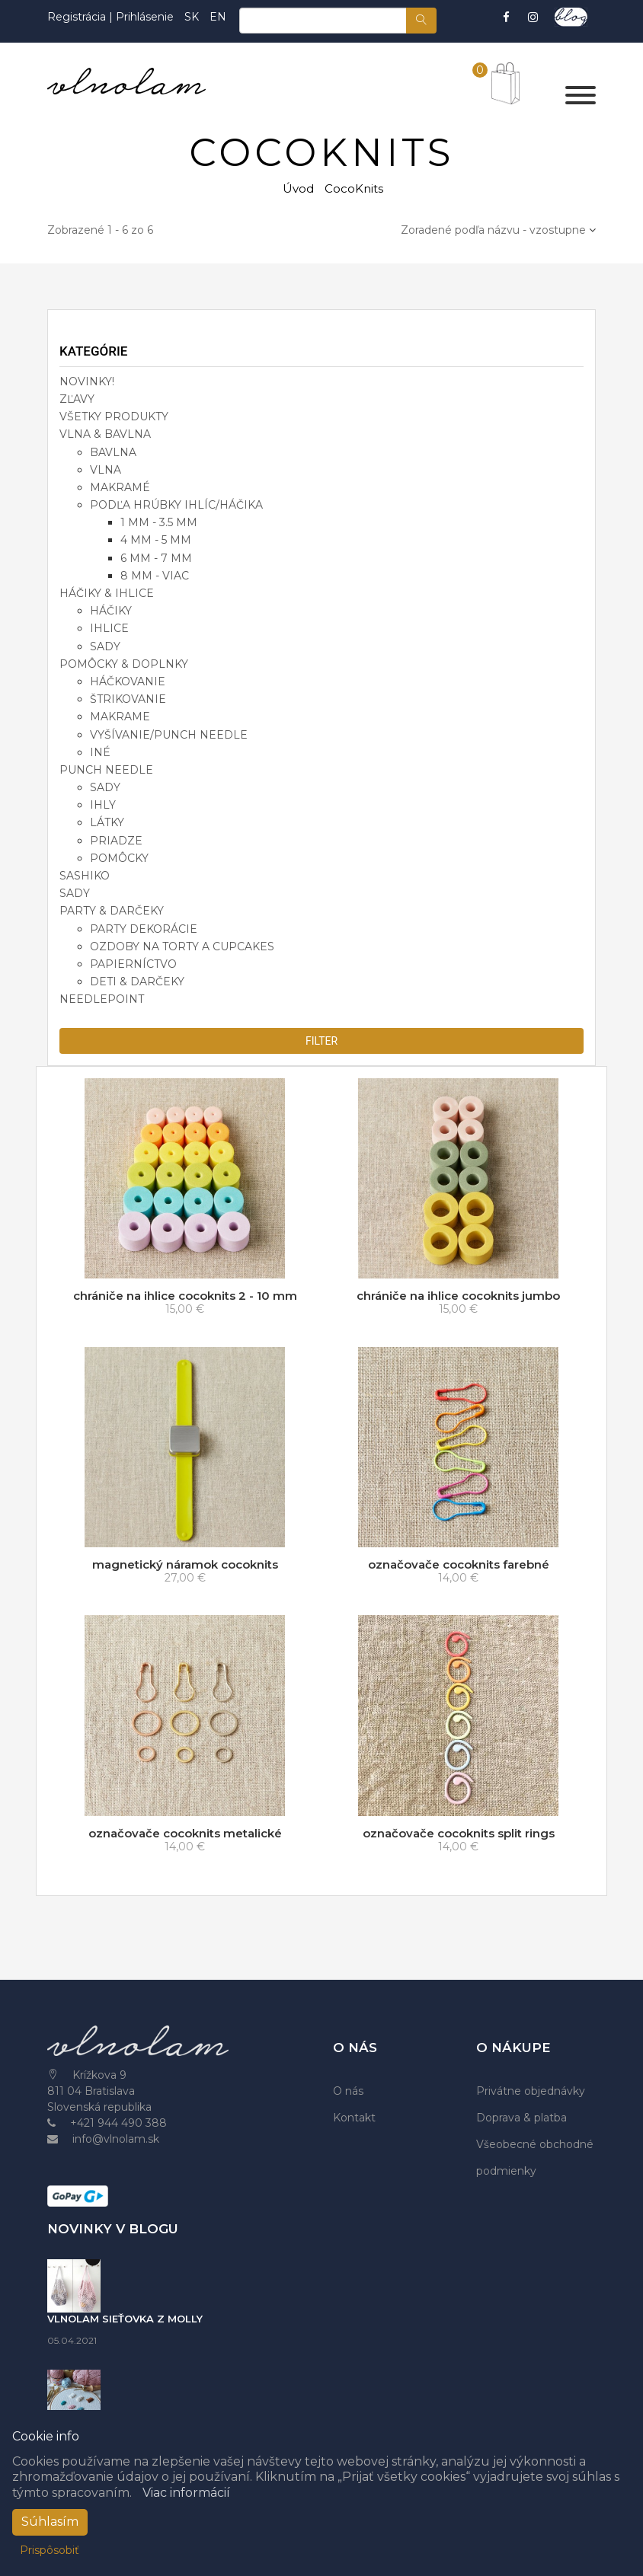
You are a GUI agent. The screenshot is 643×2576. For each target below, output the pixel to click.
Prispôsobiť (49, 2550)
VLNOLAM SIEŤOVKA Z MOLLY (125, 2319)
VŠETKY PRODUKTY (113, 416)
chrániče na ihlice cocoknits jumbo (458, 1295)
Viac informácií (186, 2492)
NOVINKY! (86, 381)
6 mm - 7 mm (156, 558)
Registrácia (78, 17)
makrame (120, 716)
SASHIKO (84, 876)
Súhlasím (49, 2521)
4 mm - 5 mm (155, 540)
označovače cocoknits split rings (459, 1833)
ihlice (109, 628)
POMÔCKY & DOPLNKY (123, 664)
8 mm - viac (154, 576)
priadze (116, 840)
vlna (105, 470)
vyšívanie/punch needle (169, 735)
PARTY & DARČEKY (111, 911)
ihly (103, 805)
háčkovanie (127, 681)
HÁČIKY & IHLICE (106, 593)
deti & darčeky (137, 981)
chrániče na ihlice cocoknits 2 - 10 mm (185, 1295)
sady (105, 646)
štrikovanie (128, 699)
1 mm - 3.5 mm (158, 522)
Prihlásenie (145, 17)
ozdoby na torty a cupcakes (182, 946)
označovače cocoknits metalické (185, 1833)
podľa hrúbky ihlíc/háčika (176, 505)
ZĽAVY (76, 399)
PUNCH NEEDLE (106, 770)
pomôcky (119, 858)
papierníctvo (133, 964)
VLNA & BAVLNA (105, 434)
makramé (120, 487)
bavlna (113, 452)
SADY (74, 893)
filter (321, 1041)
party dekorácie (143, 929)
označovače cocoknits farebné (458, 1564)
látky (107, 822)
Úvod (298, 188)
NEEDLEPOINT (101, 999)
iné (100, 752)
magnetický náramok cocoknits (185, 1564)
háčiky (111, 611)
